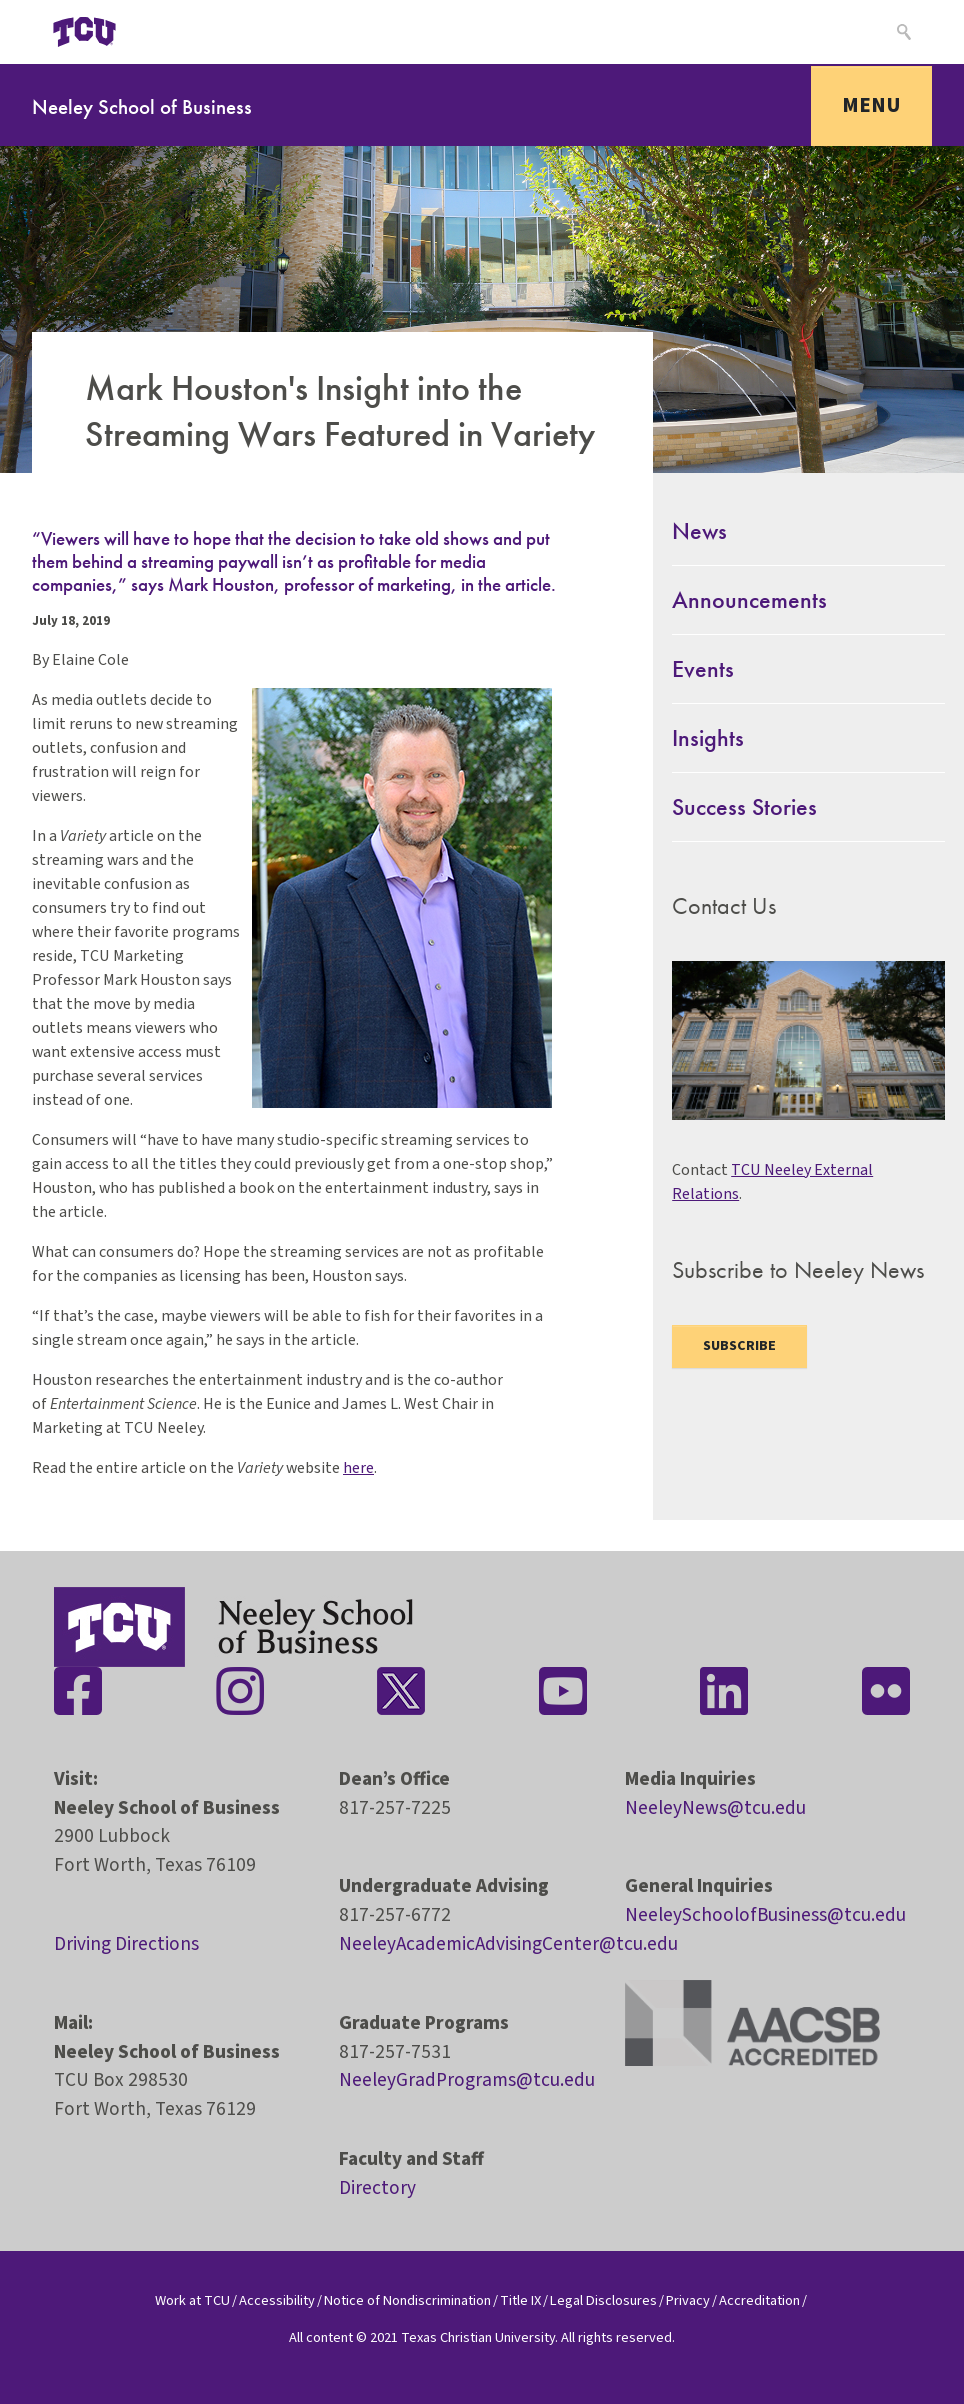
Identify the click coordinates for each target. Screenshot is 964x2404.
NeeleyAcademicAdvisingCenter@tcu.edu (508, 1944)
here (358, 1468)
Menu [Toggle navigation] (871, 105)
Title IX (520, 2300)
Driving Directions (126, 1944)
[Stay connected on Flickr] (886, 1691)
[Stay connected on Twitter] (401, 1691)
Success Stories (744, 806)
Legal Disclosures (603, 2300)
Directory (377, 2188)
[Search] (901, 32)
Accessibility (277, 2300)
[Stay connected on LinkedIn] (724, 1691)
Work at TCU (192, 2300)
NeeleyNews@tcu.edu (715, 1808)
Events (703, 668)
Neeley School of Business (142, 106)
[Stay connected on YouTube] (563, 1691)
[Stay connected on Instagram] (240, 1691)
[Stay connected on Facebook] (78, 1691)
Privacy (688, 2300)
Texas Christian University (478, 2337)
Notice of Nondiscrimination (407, 2300)
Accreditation (759, 2300)
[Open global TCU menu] (175, 32)
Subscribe (739, 1346)
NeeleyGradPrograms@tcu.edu (467, 2080)
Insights (708, 737)
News (699, 530)
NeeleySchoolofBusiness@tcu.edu (765, 1915)
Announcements (749, 599)
